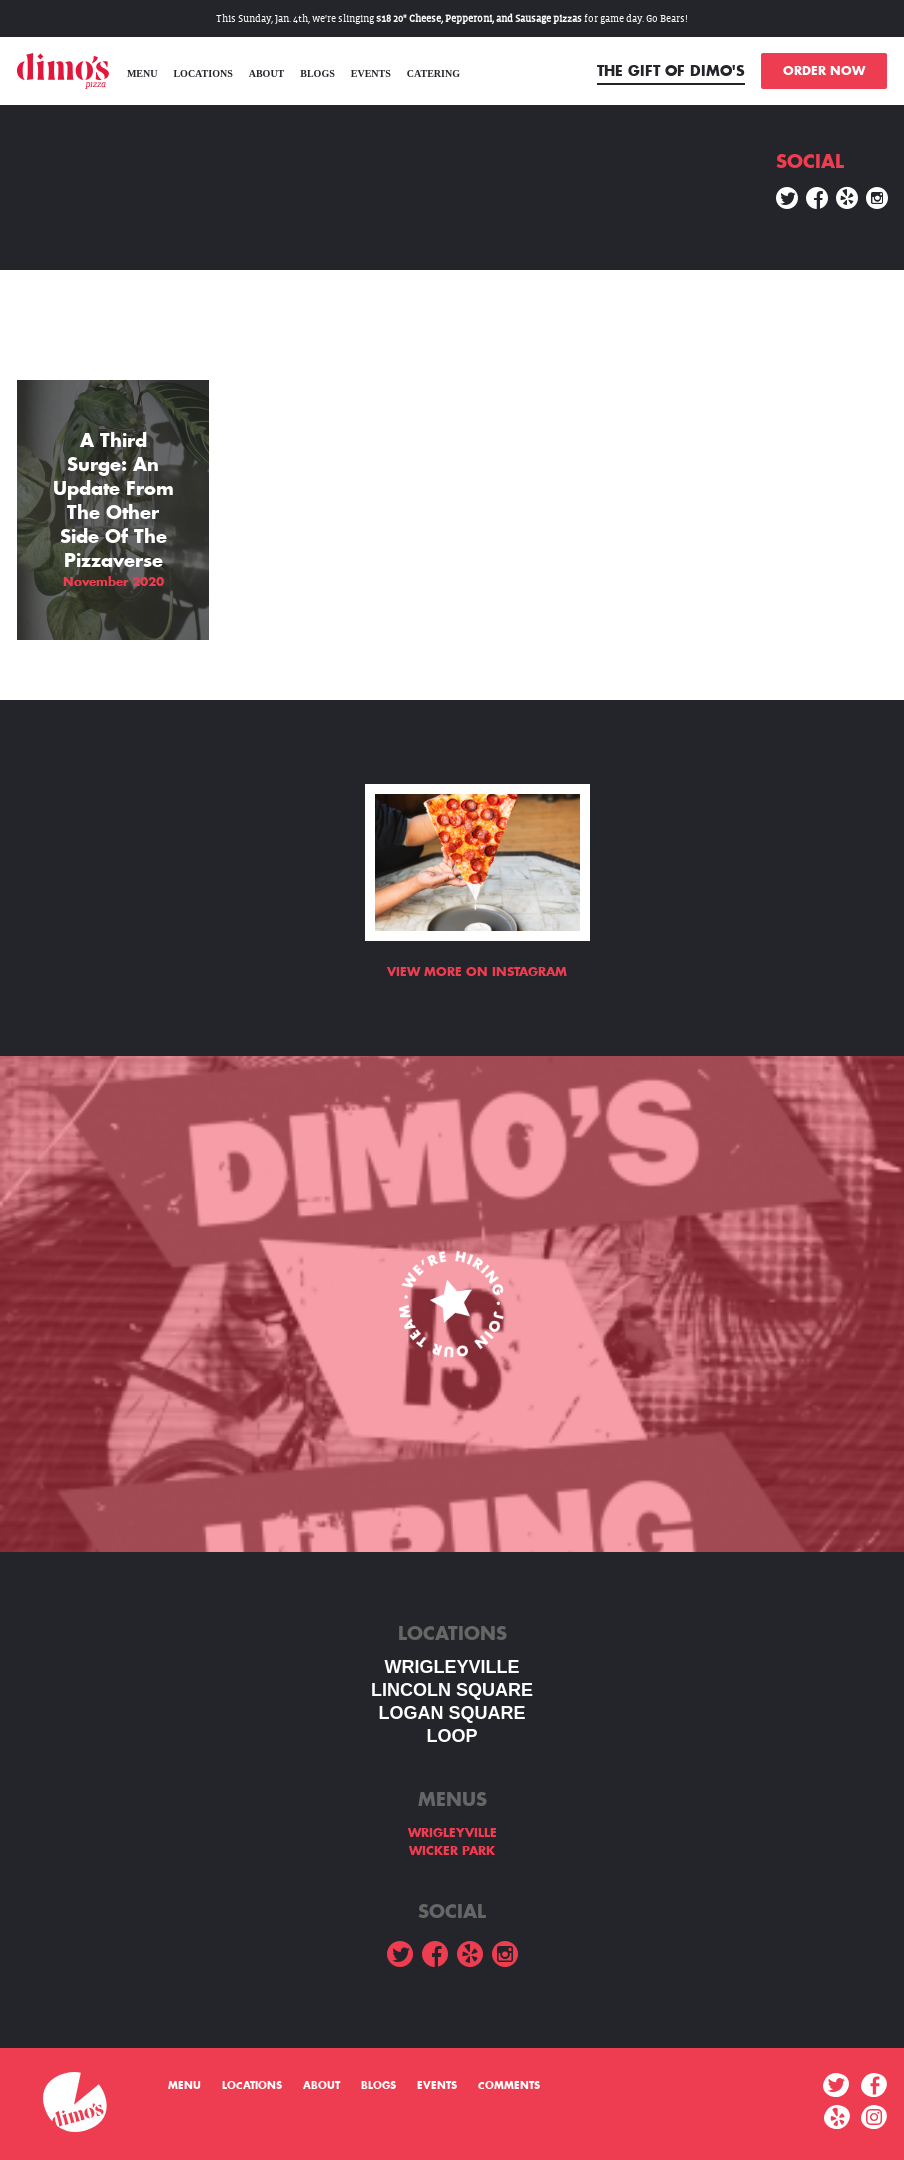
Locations (202, 73)
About (267, 73)
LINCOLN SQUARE (452, 1690)
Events (371, 73)
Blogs (317, 73)
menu (142, 73)
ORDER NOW (824, 71)
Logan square (451, 1713)
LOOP (451, 1736)
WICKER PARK (452, 1851)
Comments (509, 2086)
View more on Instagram (477, 972)
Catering (433, 73)
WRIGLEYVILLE (452, 1667)
